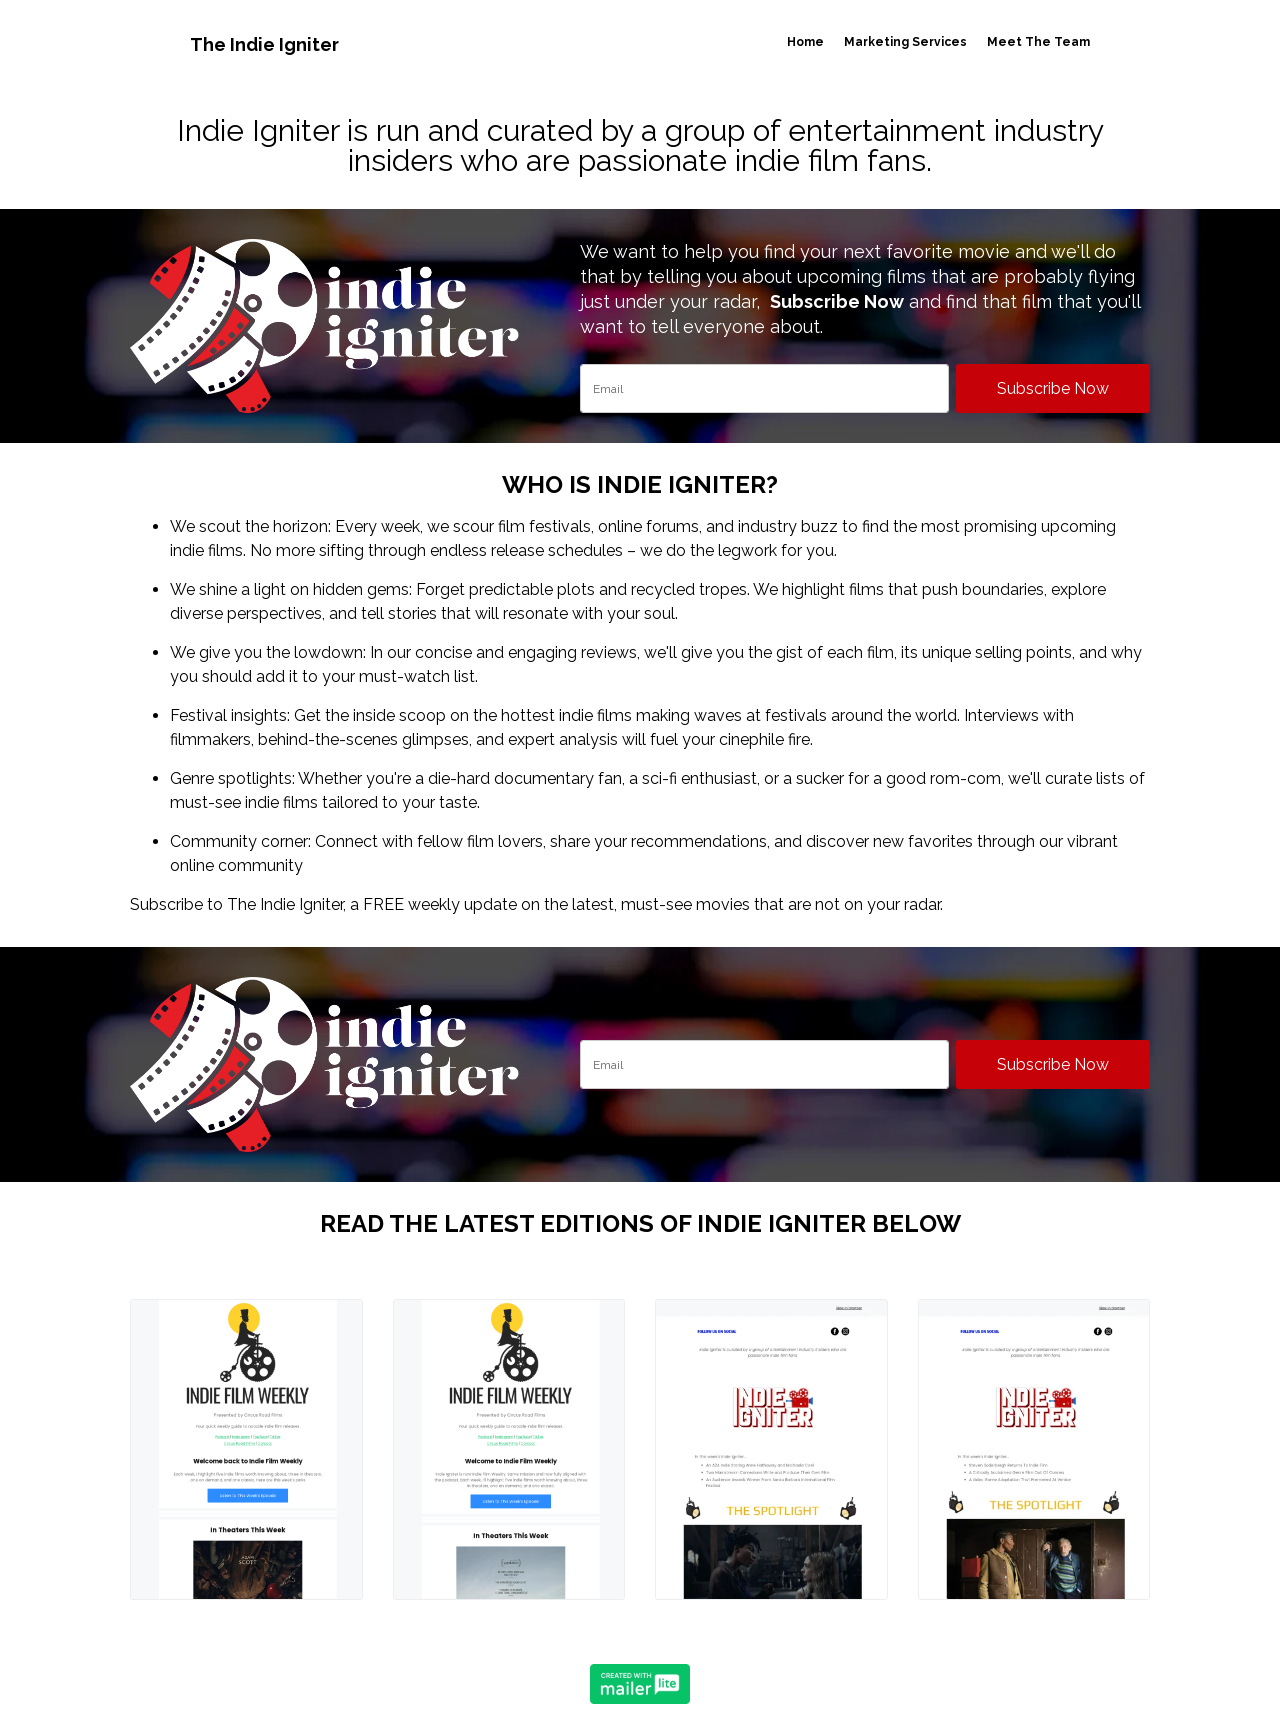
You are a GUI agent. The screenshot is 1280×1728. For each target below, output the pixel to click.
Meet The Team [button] (1037, 42)
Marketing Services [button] (904, 42)
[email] (764, 388)
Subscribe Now (1053, 388)
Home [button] (804, 42)
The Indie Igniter (265, 44)
